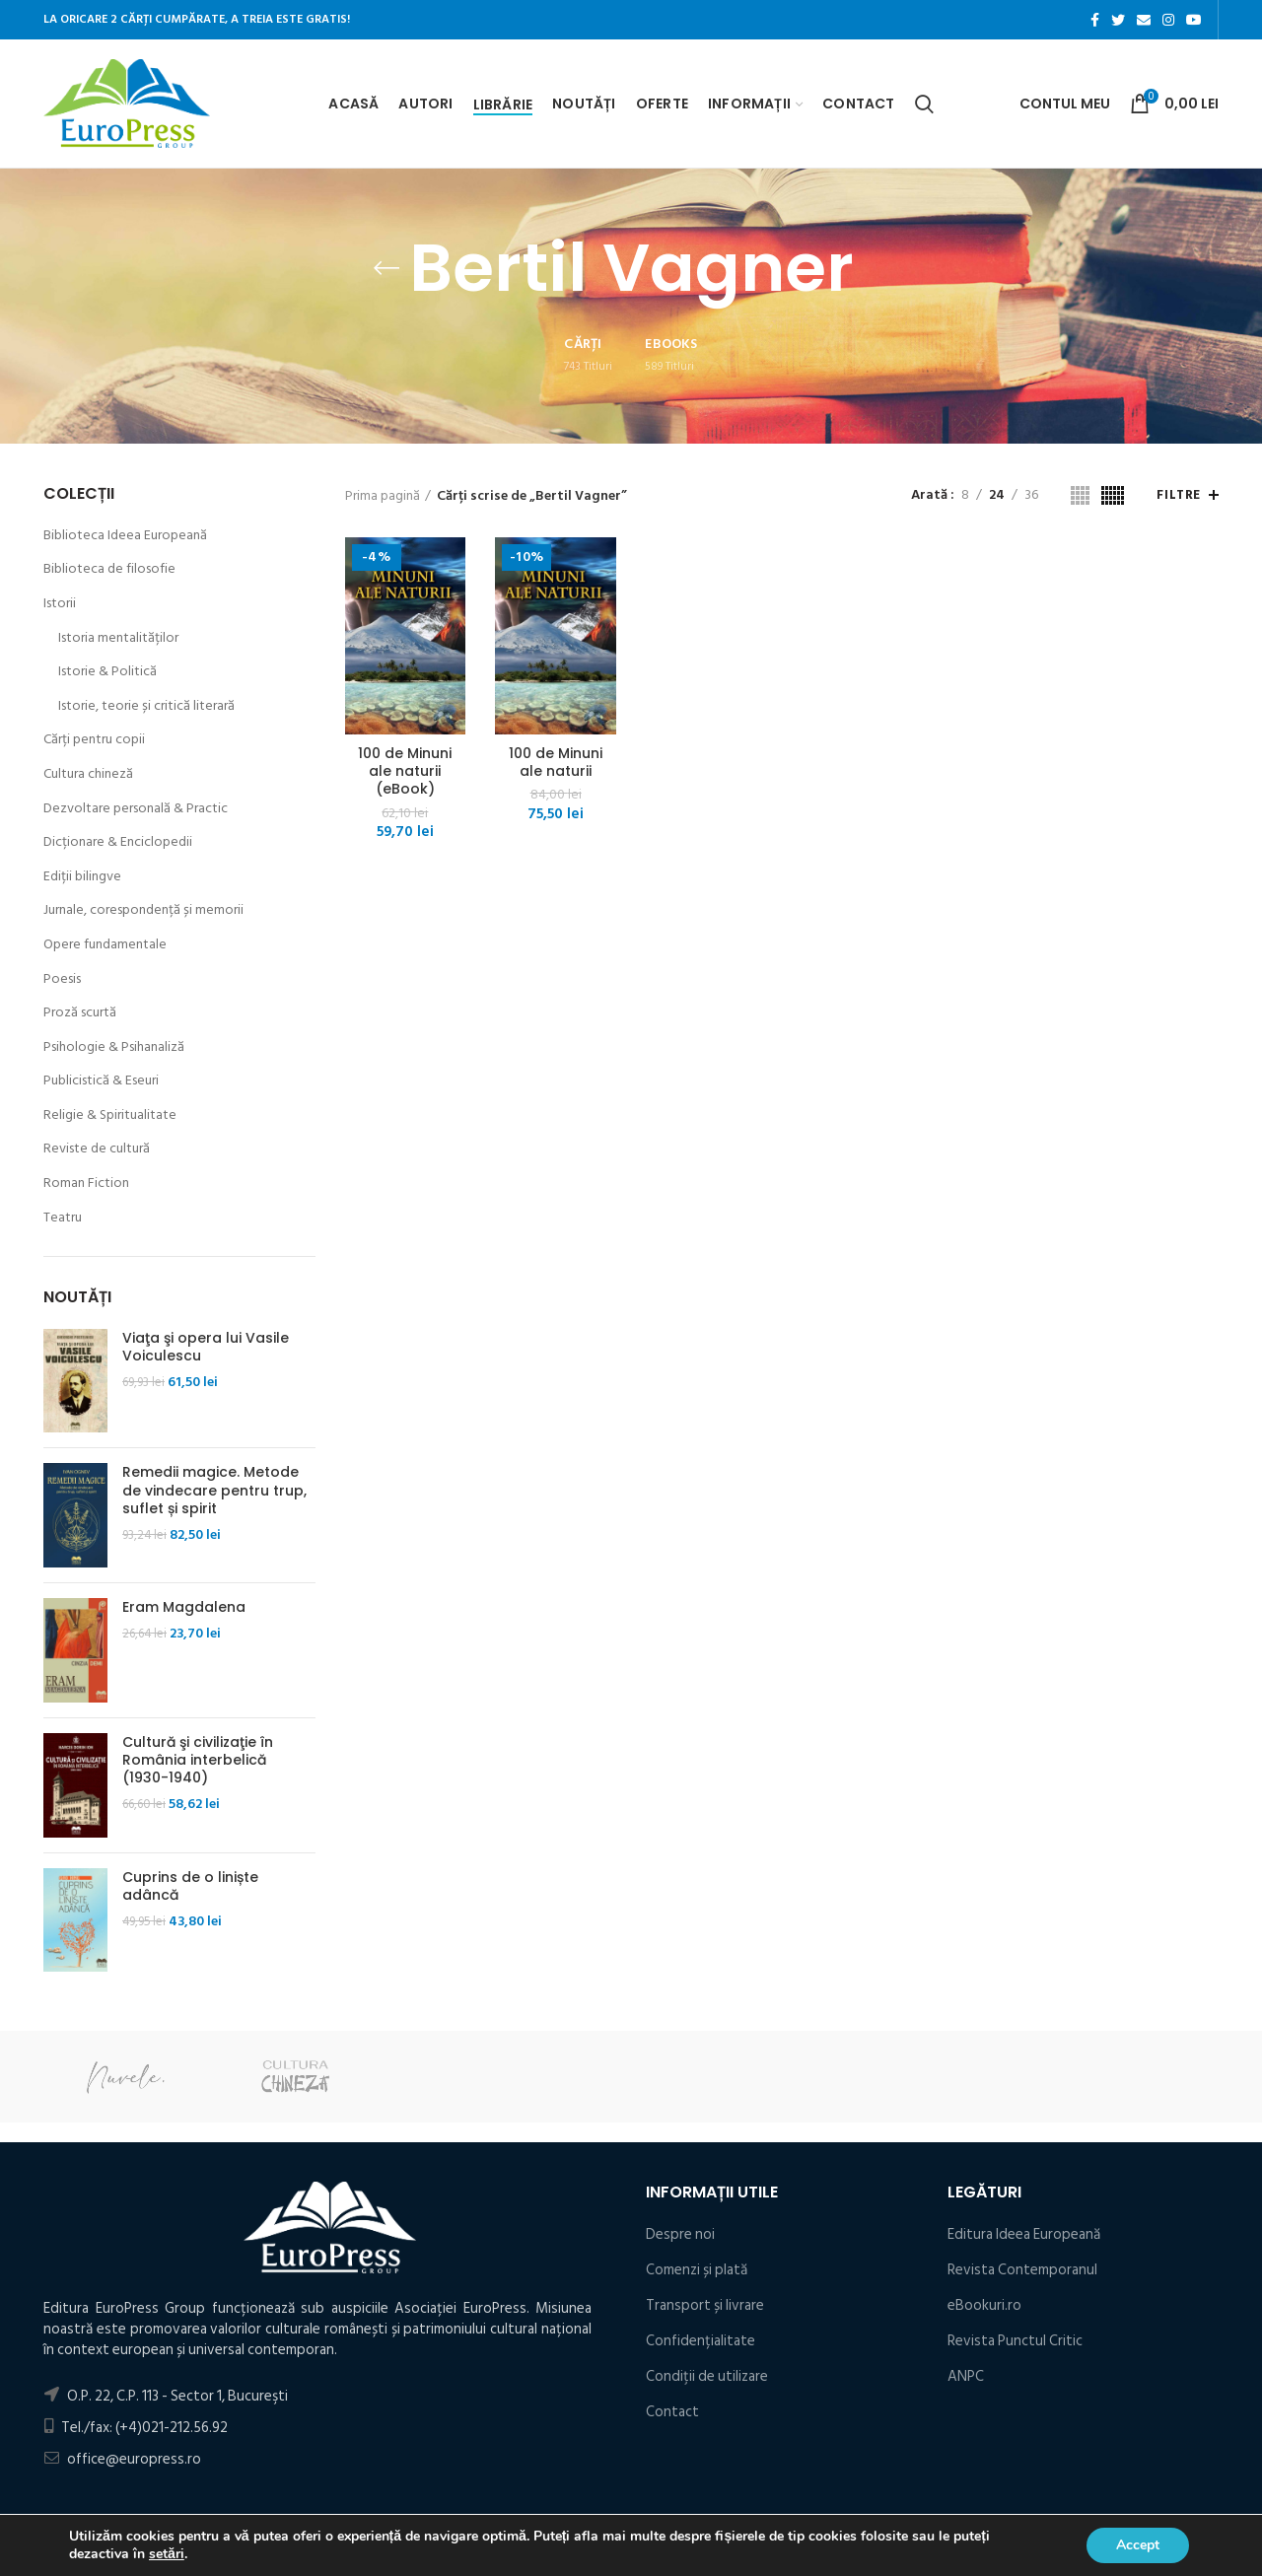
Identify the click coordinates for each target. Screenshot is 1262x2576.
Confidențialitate (700, 2341)
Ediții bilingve (82, 876)
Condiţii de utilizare (707, 2376)
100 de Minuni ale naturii (555, 762)
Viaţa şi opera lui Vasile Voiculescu (205, 1346)
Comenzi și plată (696, 2270)
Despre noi (680, 2234)
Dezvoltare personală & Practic (135, 808)
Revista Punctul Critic (1015, 2341)
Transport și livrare (705, 2305)
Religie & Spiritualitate (109, 1115)
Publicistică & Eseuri (101, 1080)
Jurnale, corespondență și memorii (143, 910)
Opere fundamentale (105, 944)
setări (166, 2554)
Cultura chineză (88, 774)
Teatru (62, 1217)
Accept (1137, 2545)
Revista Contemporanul (1022, 2270)
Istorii (59, 603)
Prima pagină (382, 496)
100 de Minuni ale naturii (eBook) (405, 771)
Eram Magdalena (183, 1607)
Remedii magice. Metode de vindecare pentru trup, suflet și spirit (214, 1490)
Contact (672, 2412)
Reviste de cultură (96, 1148)
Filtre (1179, 495)
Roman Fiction (86, 1183)
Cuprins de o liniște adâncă (190, 1886)
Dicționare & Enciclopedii (117, 842)
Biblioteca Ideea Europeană (125, 535)
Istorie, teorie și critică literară (146, 706)
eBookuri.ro (984, 2305)
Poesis (62, 979)
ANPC (965, 2376)
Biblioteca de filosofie (109, 569)
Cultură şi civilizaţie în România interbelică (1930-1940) (197, 1760)
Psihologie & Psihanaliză (113, 1047)
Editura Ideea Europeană (1023, 2234)
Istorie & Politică (107, 671)
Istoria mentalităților (118, 638)
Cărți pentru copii (94, 739)
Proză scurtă (79, 1012)
